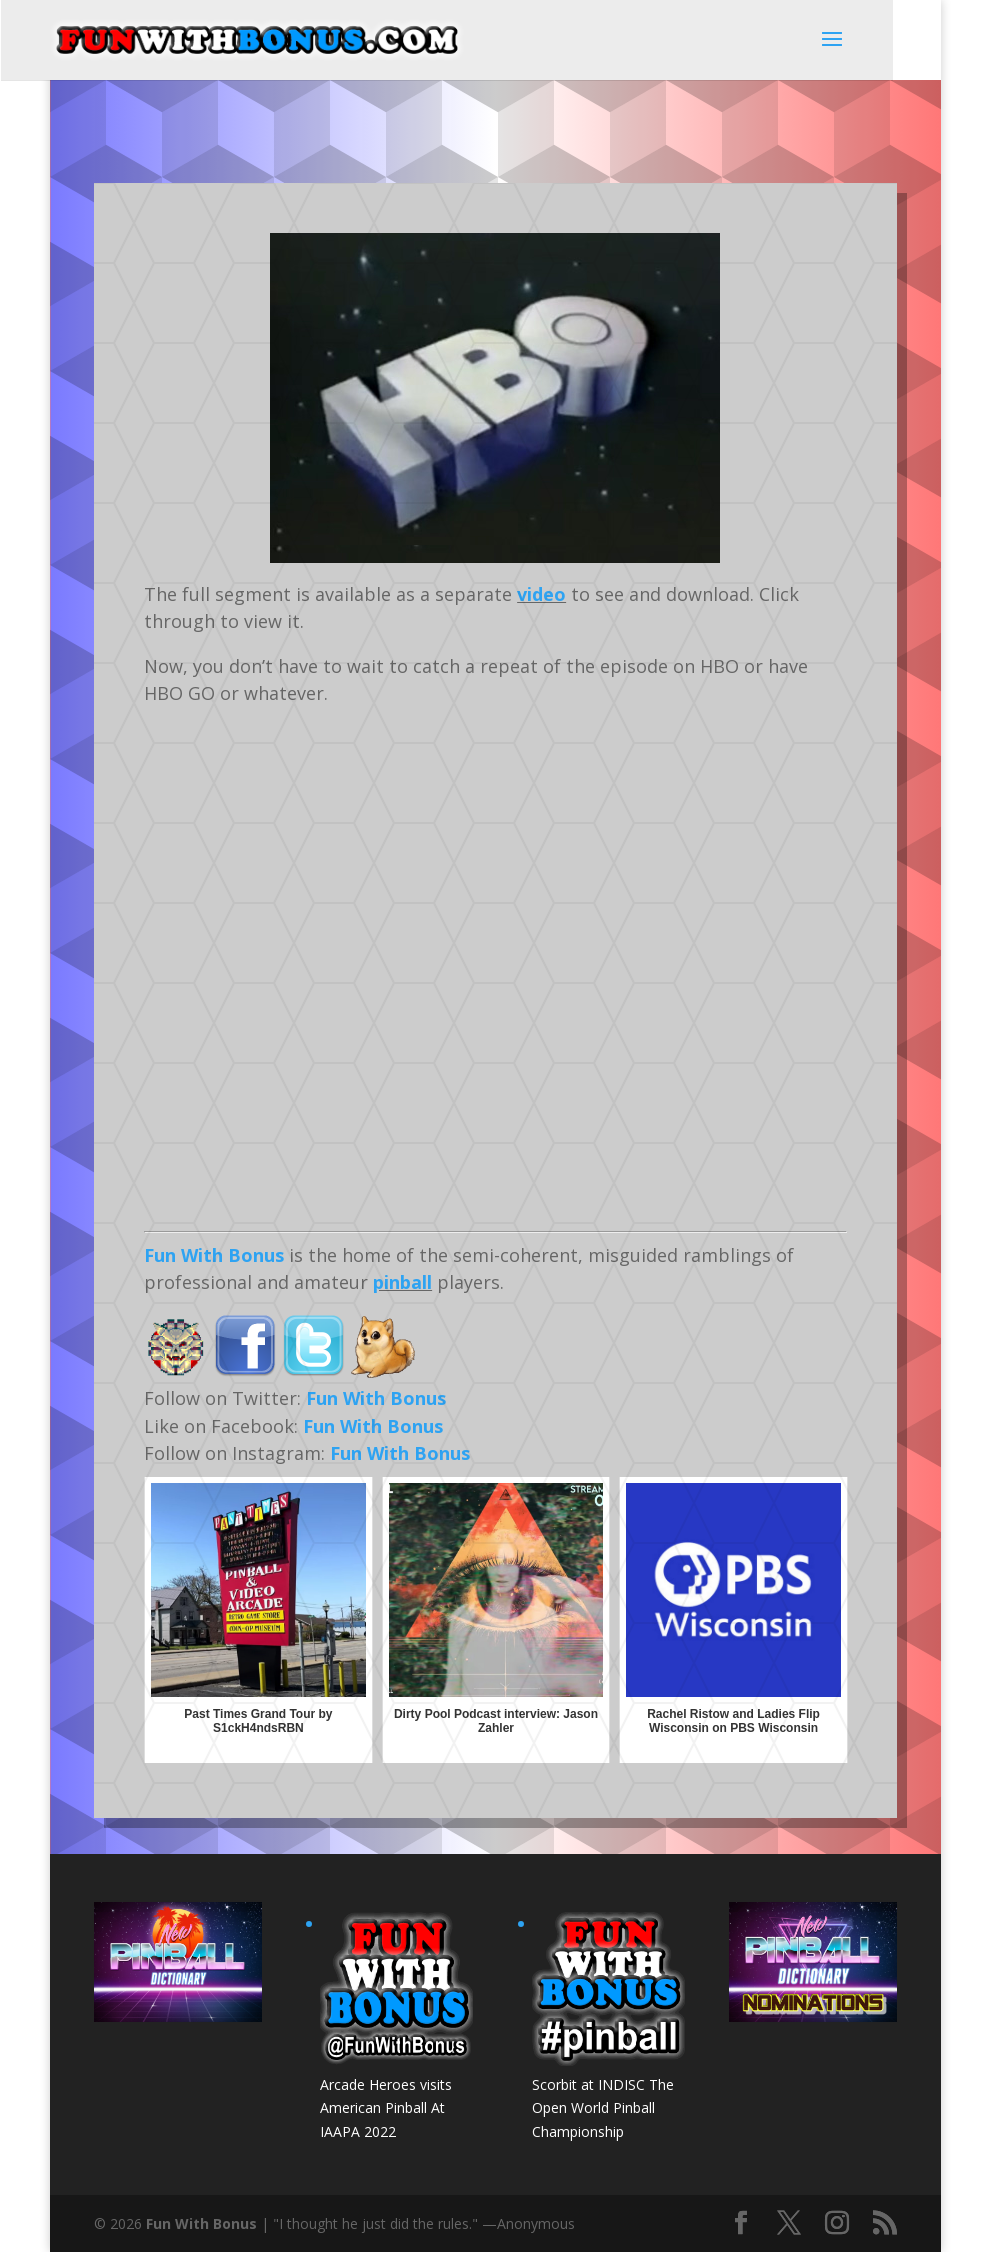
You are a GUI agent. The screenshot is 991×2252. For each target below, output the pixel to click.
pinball (402, 1282)
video (541, 594)
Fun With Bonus (214, 1255)
